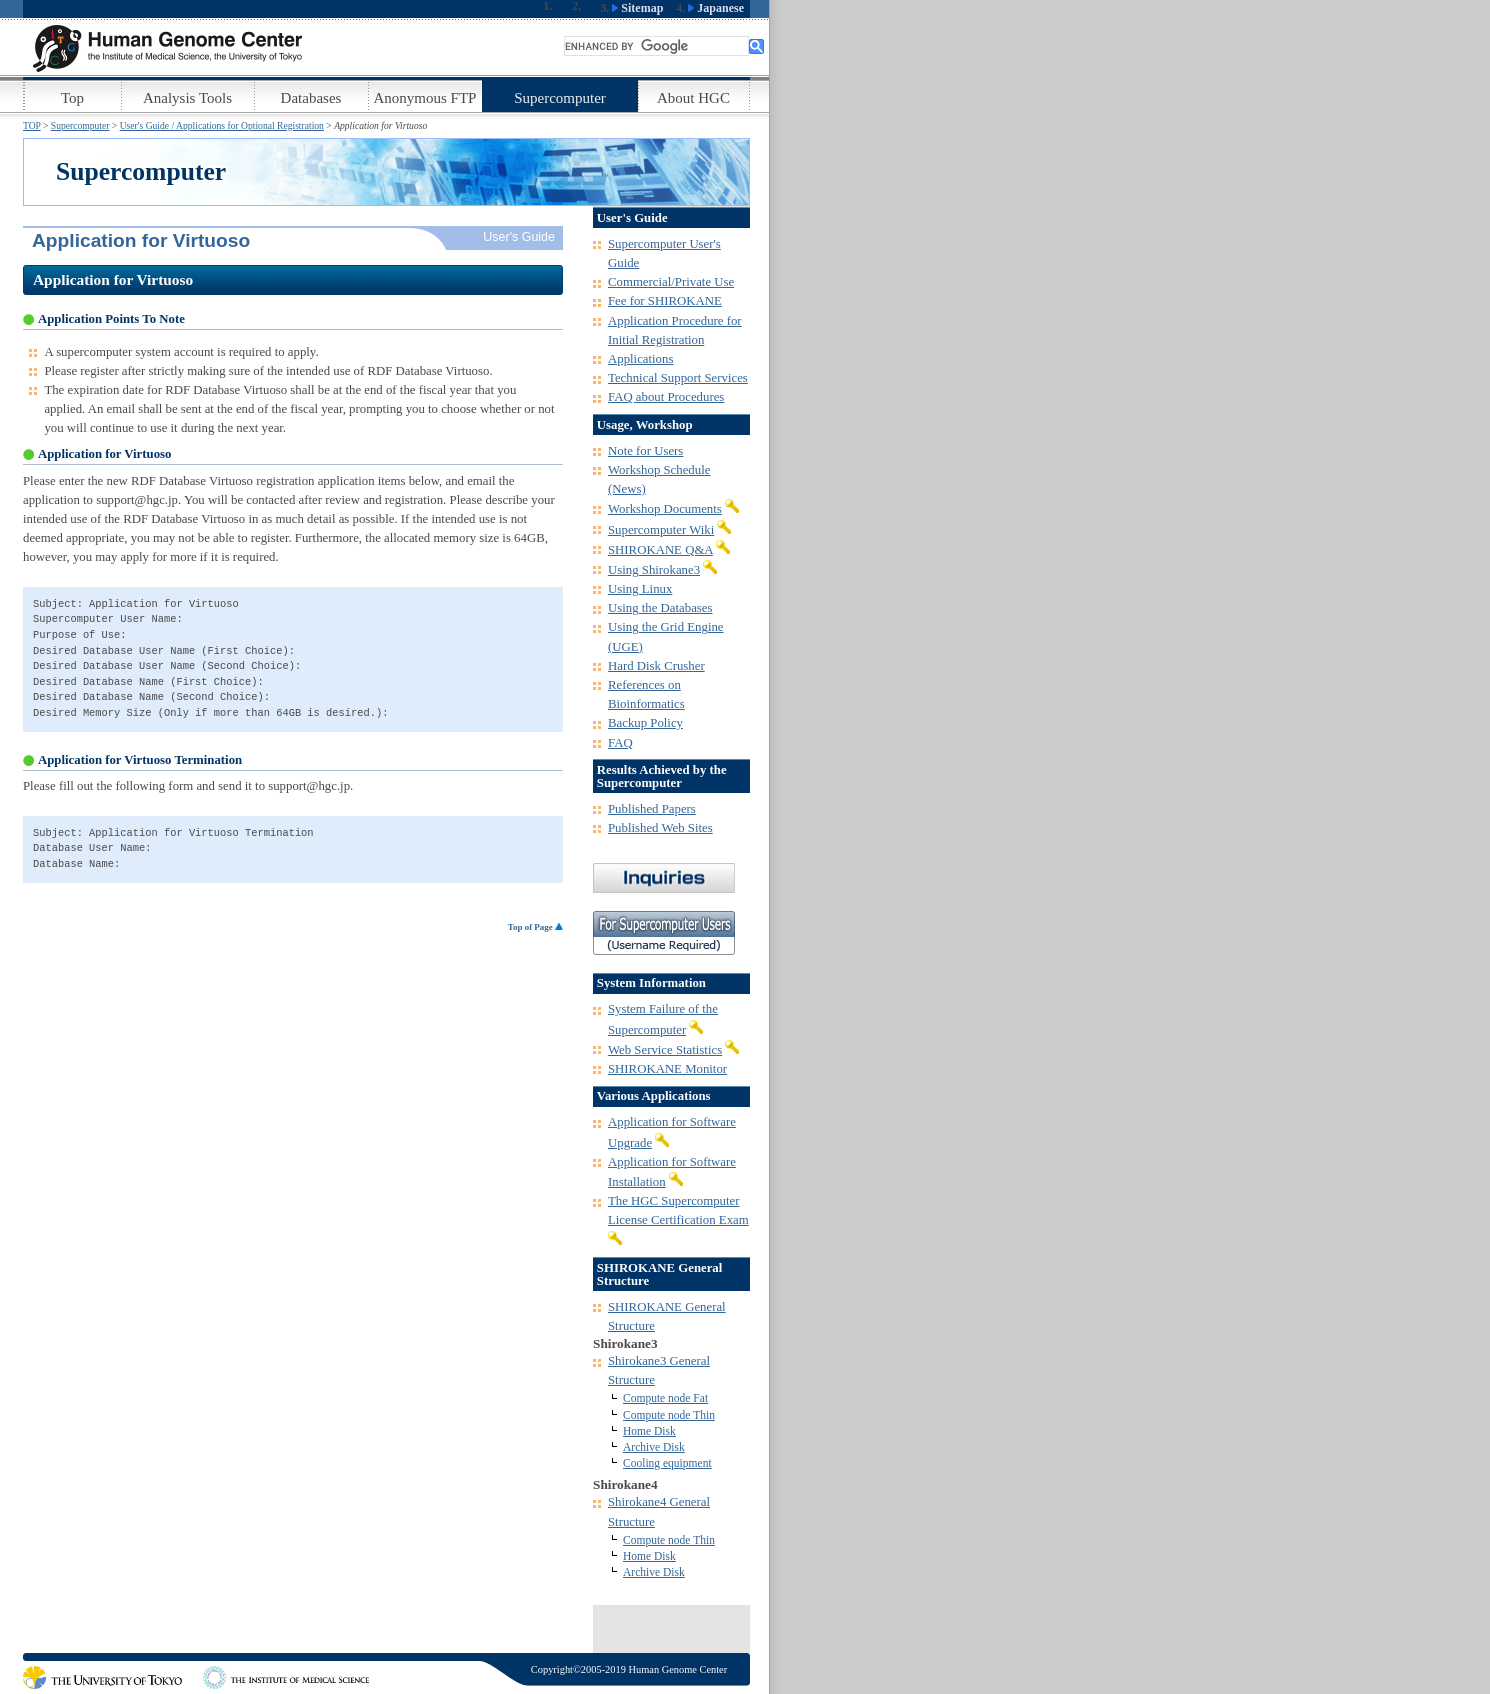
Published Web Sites (660, 828)
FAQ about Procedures (666, 397)
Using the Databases (660, 608)
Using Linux (640, 589)
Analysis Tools (187, 98)
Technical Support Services (678, 378)
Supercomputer (560, 98)
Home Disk (649, 1431)
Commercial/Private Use (671, 282)
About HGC (693, 98)
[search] (656, 46)
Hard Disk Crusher (656, 666)
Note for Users (645, 451)
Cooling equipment (667, 1463)
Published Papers (652, 809)
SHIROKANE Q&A (660, 550)
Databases (311, 98)
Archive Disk (654, 1447)
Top (72, 98)
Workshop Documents (665, 509)
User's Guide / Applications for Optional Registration (222, 125)
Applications (640, 359)
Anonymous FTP (425, 98)
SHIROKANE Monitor (667, 1069)
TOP (32, 125)
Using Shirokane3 (654, 570)
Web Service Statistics (665, 1050)
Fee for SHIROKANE (665, 301)
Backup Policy (645, 723)
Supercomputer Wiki (661, 530)
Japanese (716, 8)
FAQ (620, 743)
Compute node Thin (669, 1415)
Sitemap (637, 8)
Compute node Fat (665, 1398)
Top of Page (535, 927)
